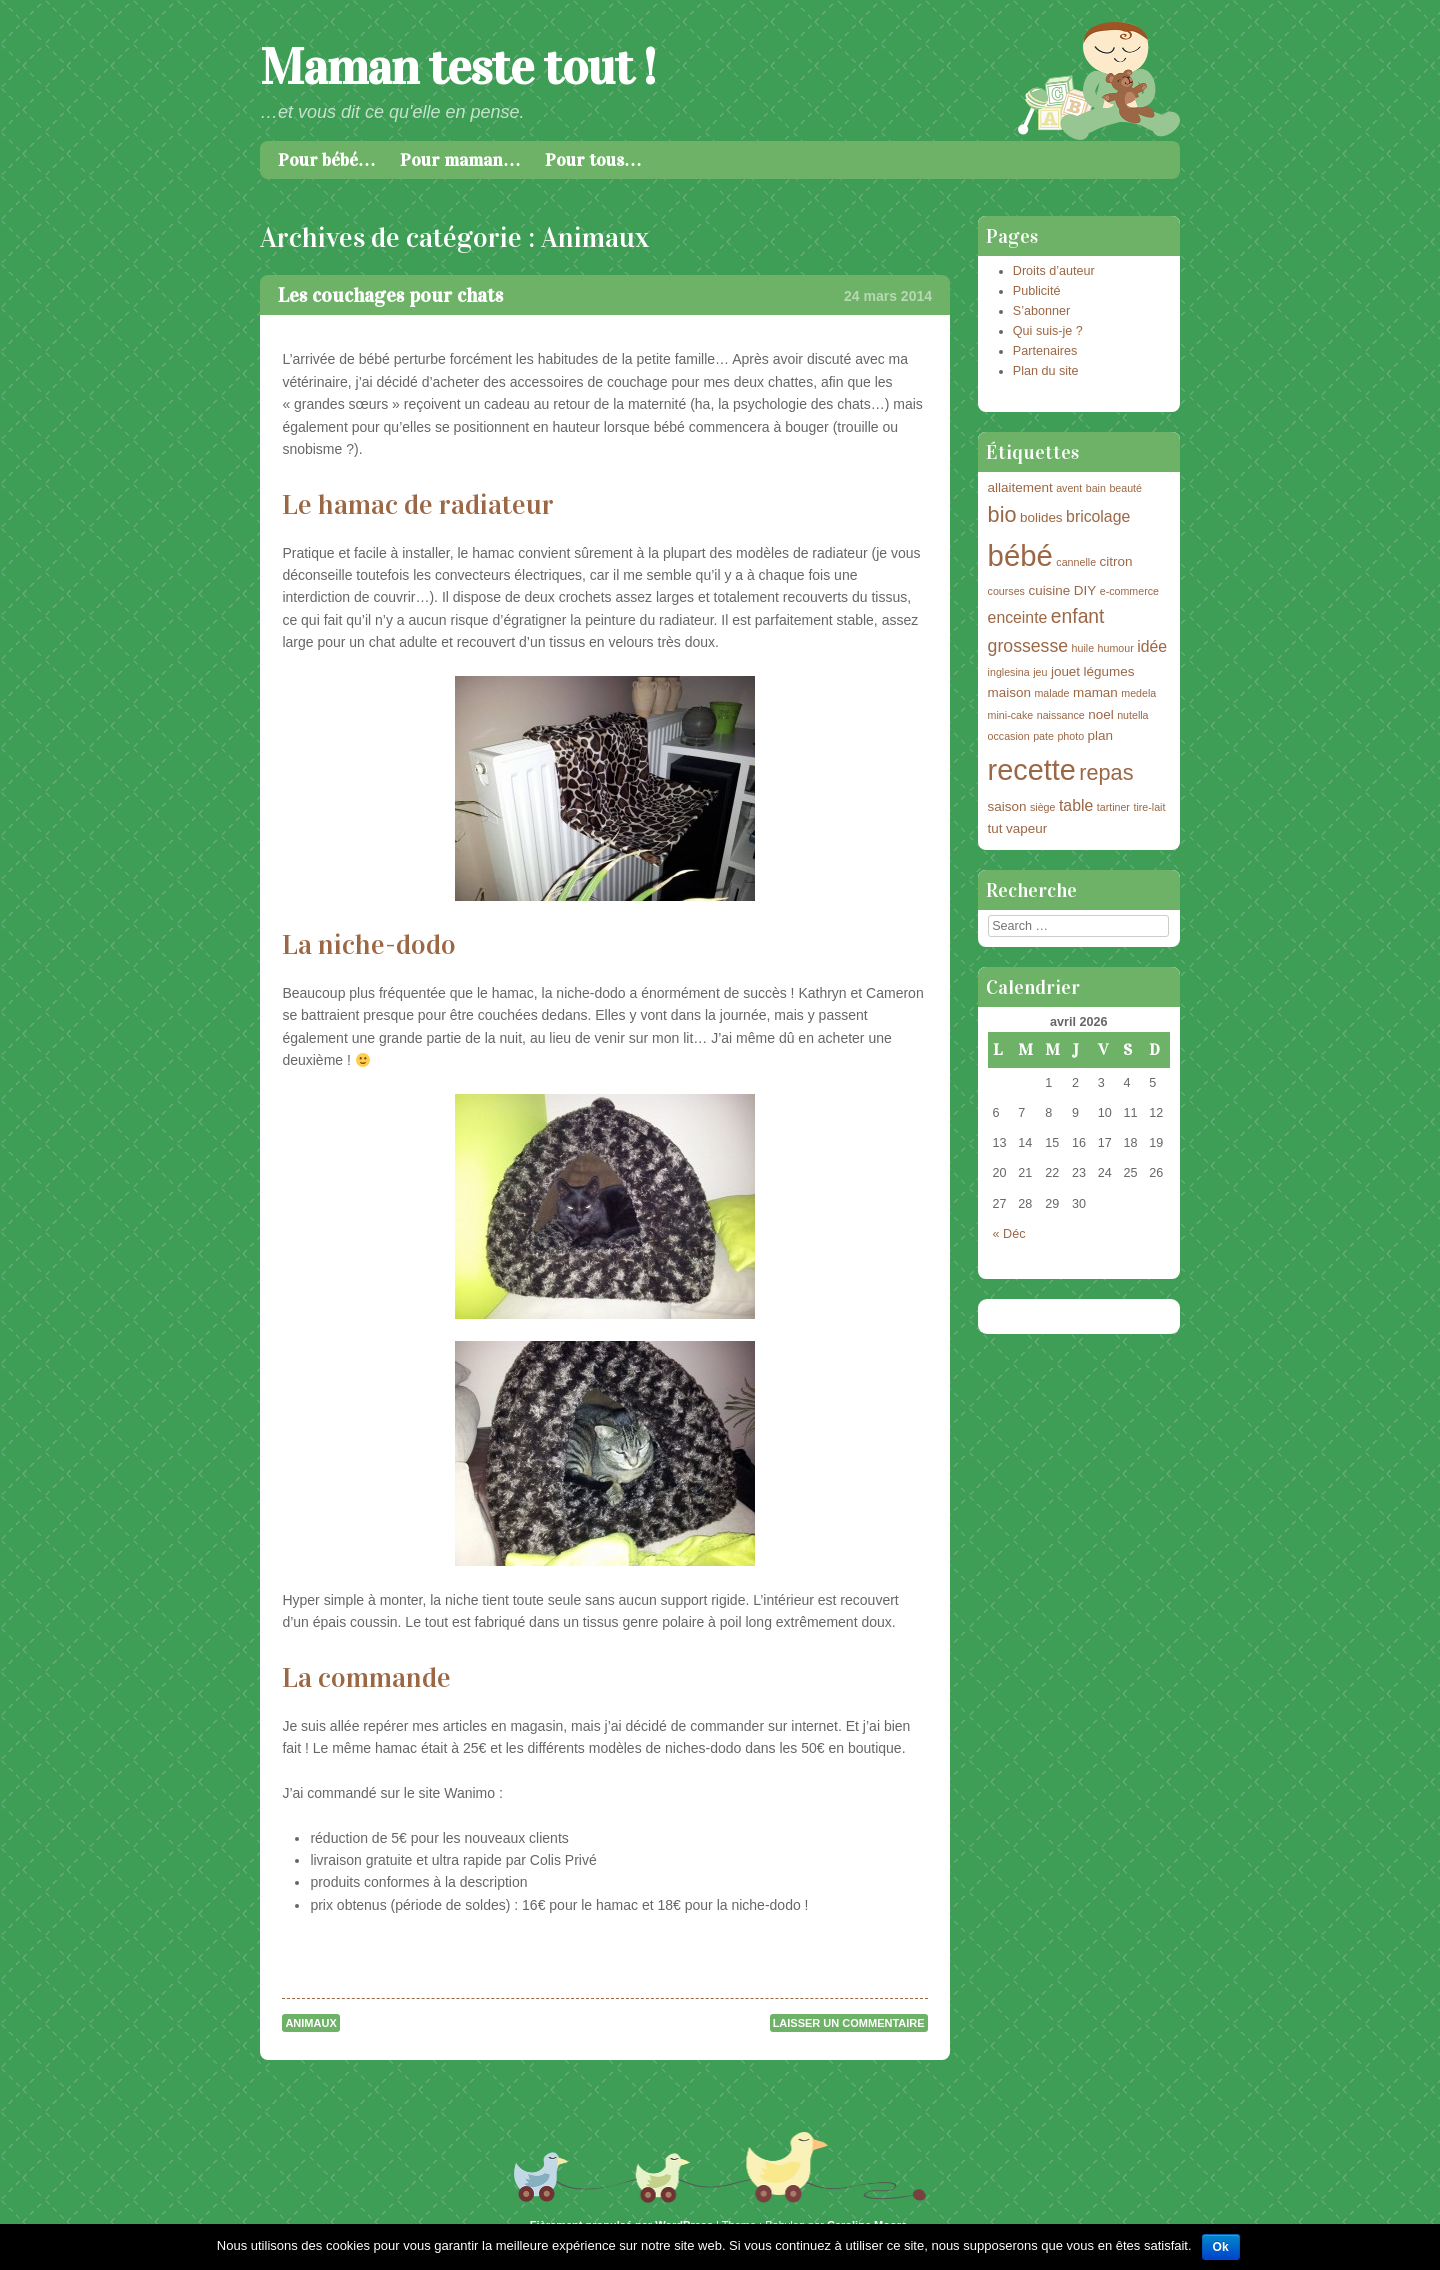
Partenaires (1045, 351)
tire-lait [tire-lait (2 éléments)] (1149, 807)
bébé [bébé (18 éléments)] (1020, 555)
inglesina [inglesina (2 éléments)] (1009, 672)
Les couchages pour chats (390, 295)
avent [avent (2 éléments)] (1069, 488)
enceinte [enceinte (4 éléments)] (1018, 617)
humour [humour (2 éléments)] (1116, 648)
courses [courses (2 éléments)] (1006, 591)
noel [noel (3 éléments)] (1100, 714)
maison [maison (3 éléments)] (1009, 692)
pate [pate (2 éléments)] (1043, 736)
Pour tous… (593, 160)
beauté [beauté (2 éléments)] (1125, 488)
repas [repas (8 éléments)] (1106, 772)
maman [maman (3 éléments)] (1095, 692)
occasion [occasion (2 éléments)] (1009, 736)
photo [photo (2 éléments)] (1070, 736)
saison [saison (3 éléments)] (1007, 806)
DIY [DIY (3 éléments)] (1085, 590)
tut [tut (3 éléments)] (995, 828)
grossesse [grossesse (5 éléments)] (1028, 646)
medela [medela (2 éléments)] (1138, 693)
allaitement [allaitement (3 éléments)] (1020, 487)
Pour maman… (460, 160)
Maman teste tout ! (457, 67)
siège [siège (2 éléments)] (1042, 807)
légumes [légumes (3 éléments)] (1109, 671)
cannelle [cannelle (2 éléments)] (1076, 562)
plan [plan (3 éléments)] (1100, 735)
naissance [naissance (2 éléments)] (1061, 715)
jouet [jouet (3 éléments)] (1065, 671)
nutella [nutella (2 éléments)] (1132, 715)
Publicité (1037, 291)
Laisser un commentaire (849, 2023)
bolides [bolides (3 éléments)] (1041, 517)
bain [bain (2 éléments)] (1096, 488)
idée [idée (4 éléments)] (1152, 646)
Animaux (310, 2023)
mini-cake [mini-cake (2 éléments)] (1011, 715)
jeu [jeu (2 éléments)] (1040, 672)
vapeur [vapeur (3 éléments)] (1026, 828)
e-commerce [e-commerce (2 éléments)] (1129, 591)
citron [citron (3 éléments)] (1116, 561)
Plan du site (1046, 371)
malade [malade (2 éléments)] (1051, 693)
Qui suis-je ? (1048, 331)
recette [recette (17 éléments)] (1032, 770)
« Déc (1009, 1234)
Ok (1221, 2247)
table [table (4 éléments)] (1076, 805)
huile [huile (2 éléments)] (1083, 648)
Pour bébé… (327, 160)
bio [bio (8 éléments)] (1002, 514)
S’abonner (1041, 311)
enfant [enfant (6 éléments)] (1078, 616)
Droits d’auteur (1054, 271)
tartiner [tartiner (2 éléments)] (1113, 807)
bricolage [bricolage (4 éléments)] (1098, 516)
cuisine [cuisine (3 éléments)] (1049, 590)
